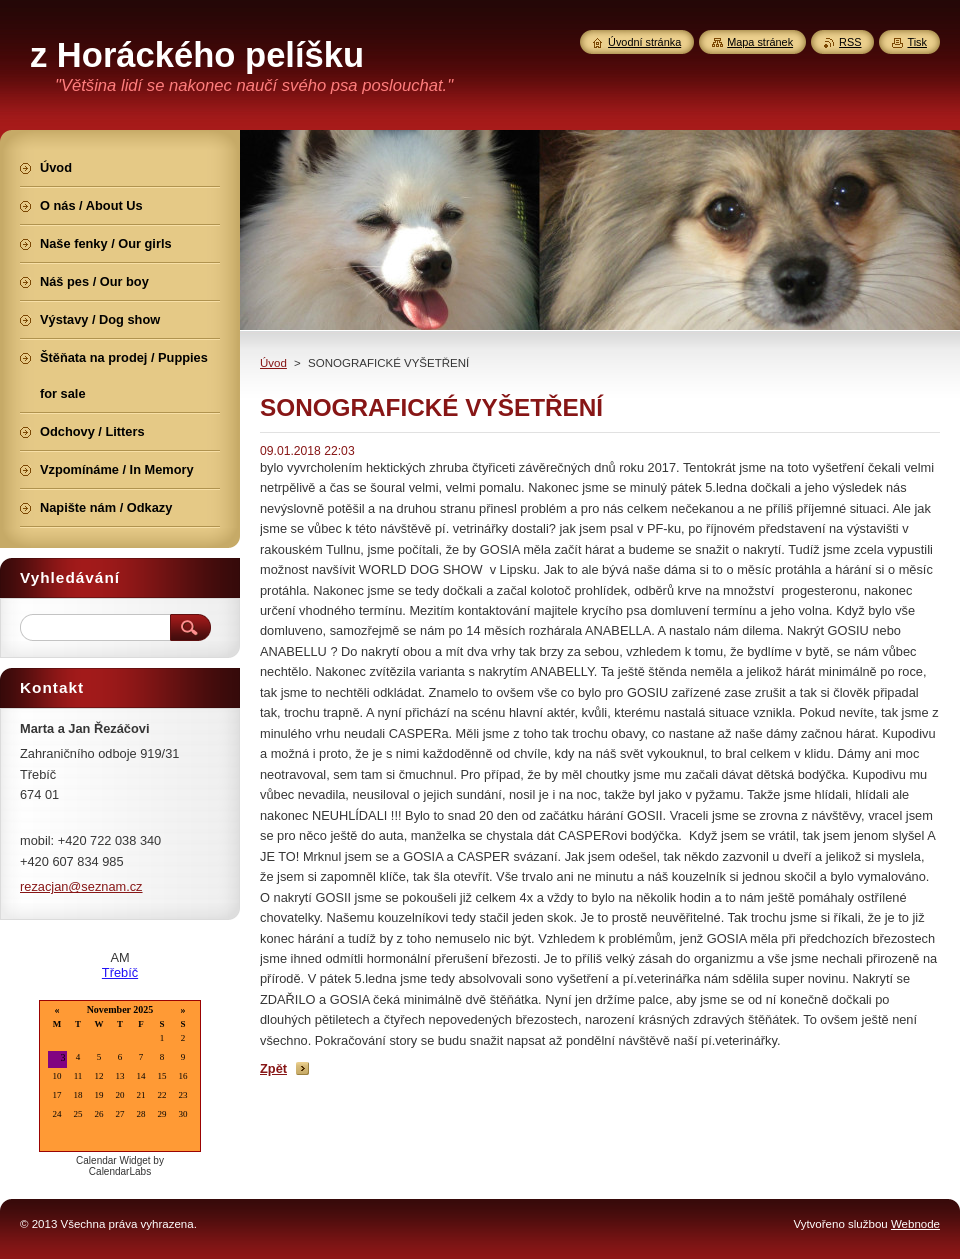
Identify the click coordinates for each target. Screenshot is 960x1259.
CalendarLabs (120, 1171)
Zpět (273, 1068)
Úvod (273, 363)
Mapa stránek (760, 42)
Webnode (915, 1224)
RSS (850, 42)
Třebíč (120, 972)
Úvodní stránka (644, 42)
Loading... (120, 1077)
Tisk (917, 42)
